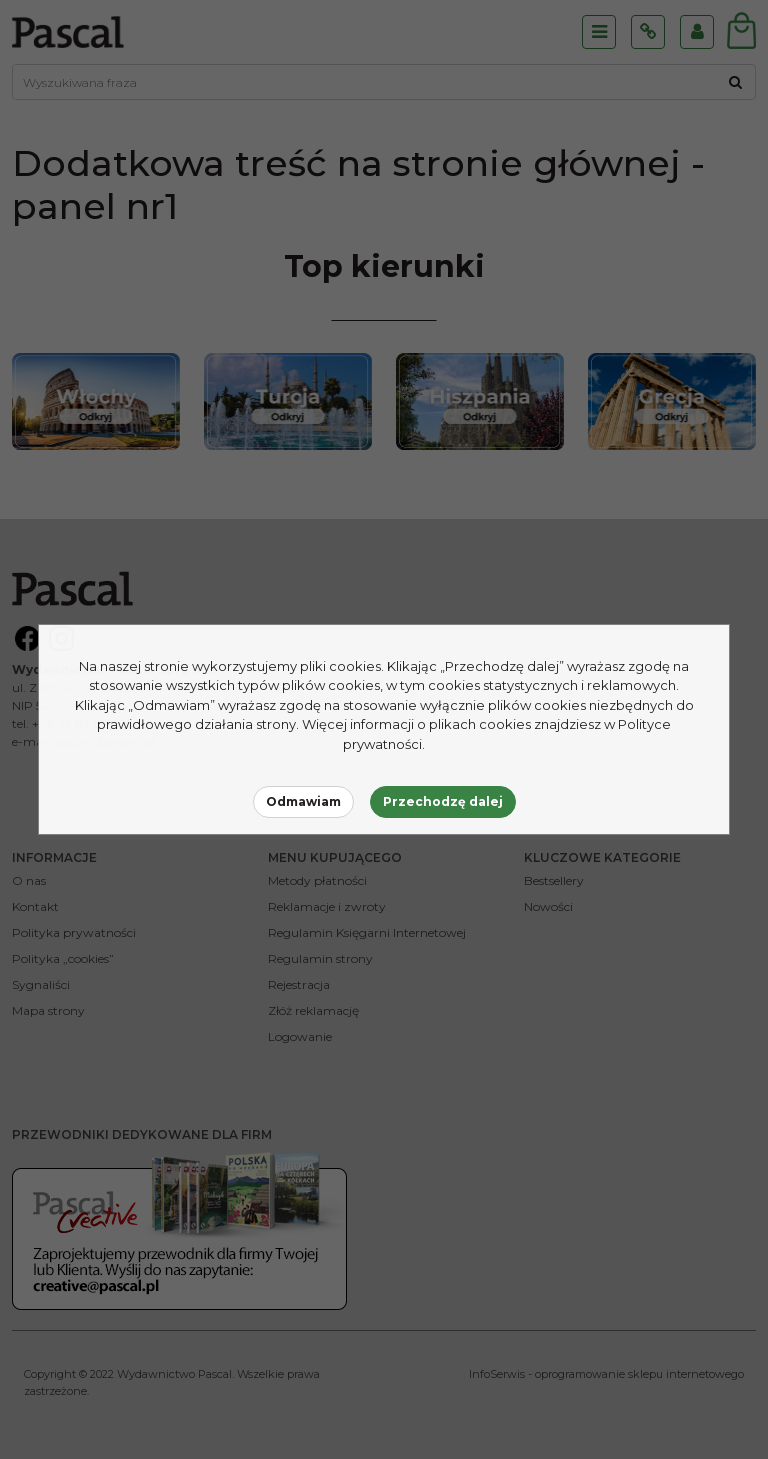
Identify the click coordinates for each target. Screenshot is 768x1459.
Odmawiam (303, 801)
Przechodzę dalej (443, 801)
